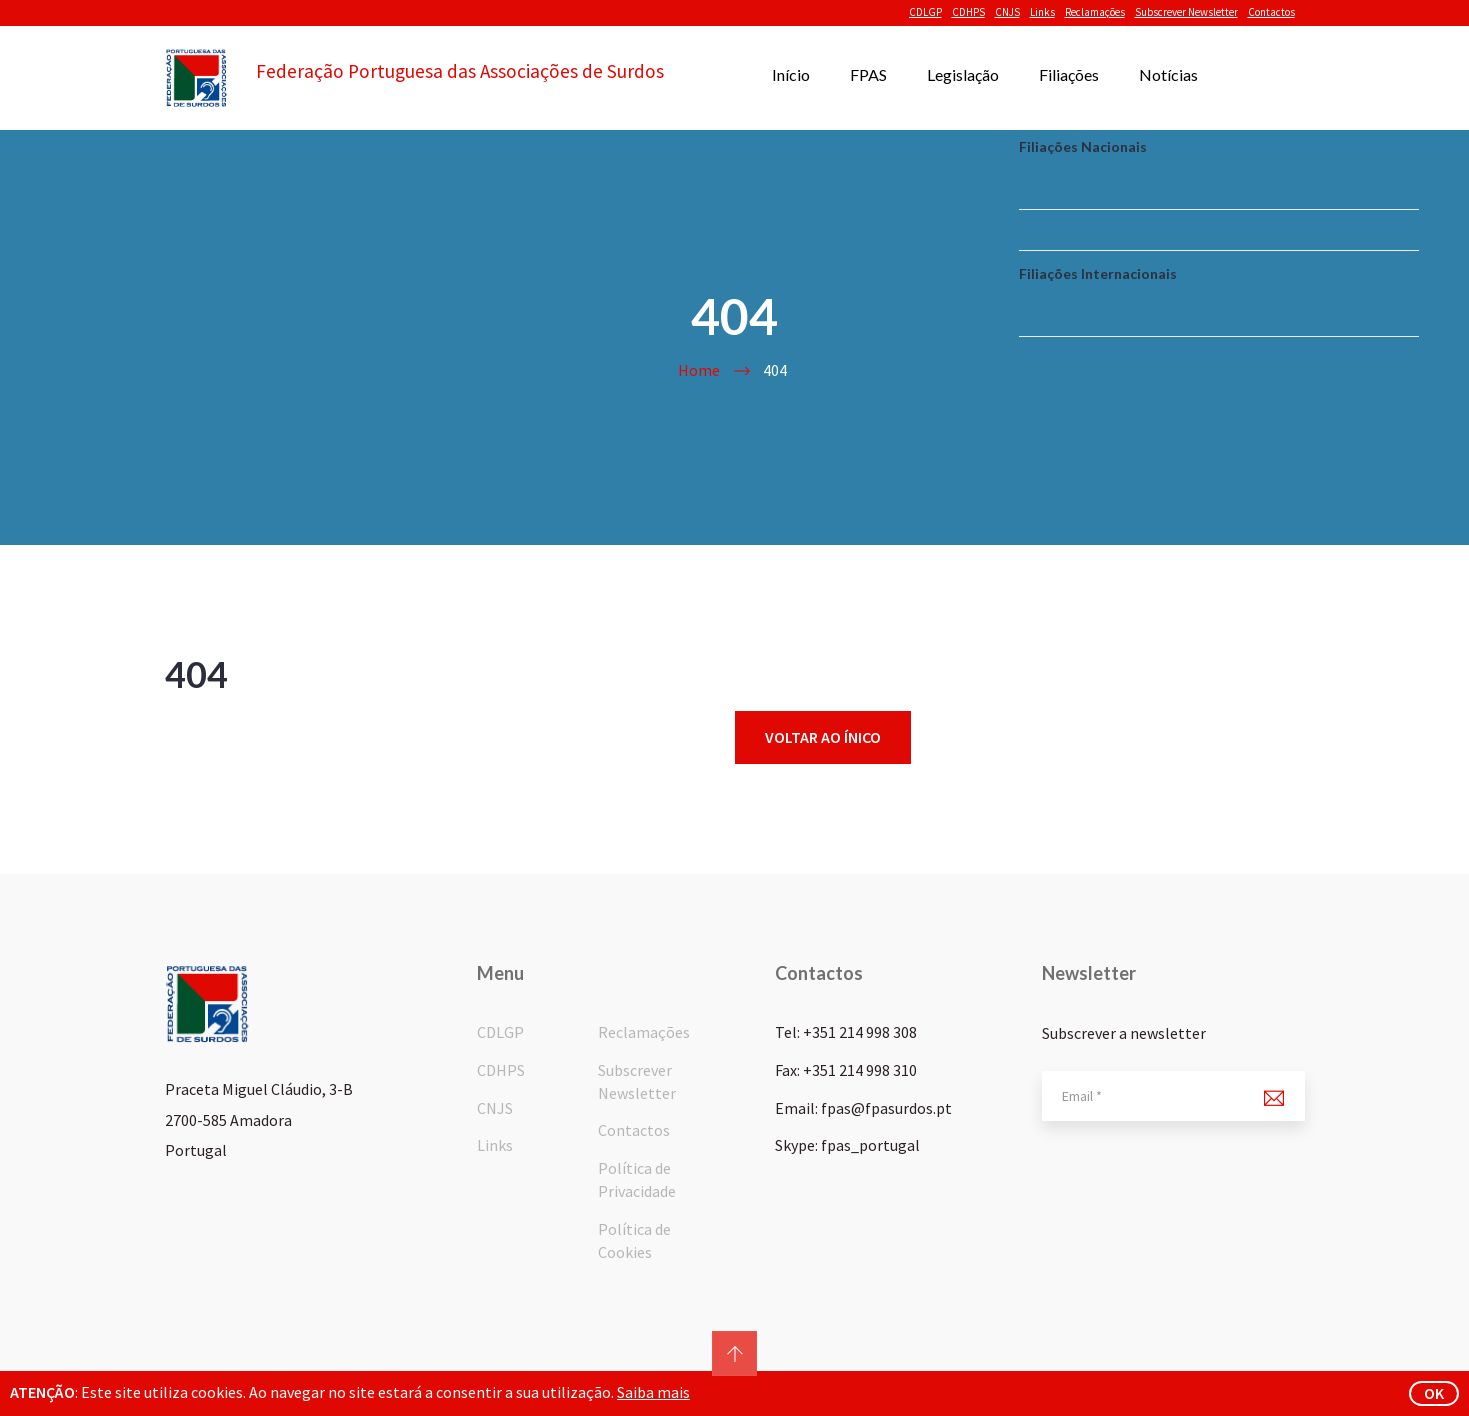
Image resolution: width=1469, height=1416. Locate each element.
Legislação (963, 74)
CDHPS (968, 12)
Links (1042, 12)
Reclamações (1095, 12)
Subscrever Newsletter (1186, 12)
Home (699, 370)
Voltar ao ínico (823, 737)
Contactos (1271, 12)
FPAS (868, 74)
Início (791, 74)
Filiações (1069, 74)
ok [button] (1434, 1393)
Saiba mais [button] (653, 1392)
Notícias (1168, 74)
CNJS (1007, 12)
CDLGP (925, 12)
